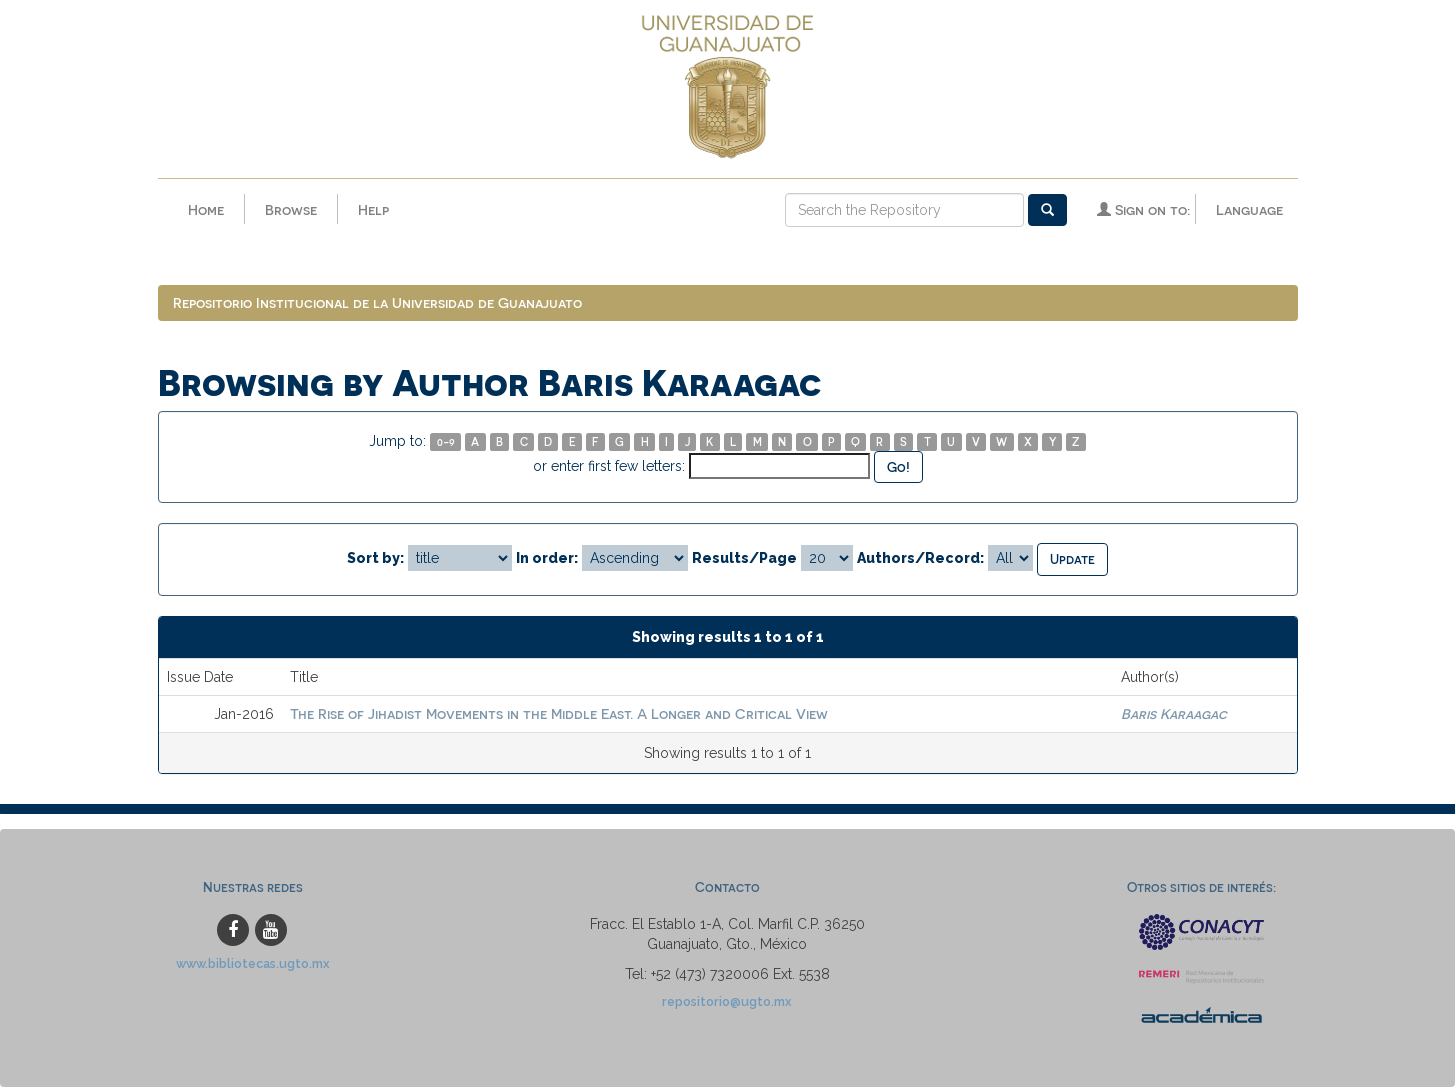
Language (1249, 209)
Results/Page (744, 558)
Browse (291, 209)
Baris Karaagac (1174, 713)
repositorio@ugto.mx (727, 1001)
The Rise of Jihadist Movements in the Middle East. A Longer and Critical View (559, 713)
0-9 (446, 441)
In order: (547, 558)
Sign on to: (1143, 209)
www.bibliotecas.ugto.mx (253, 963)
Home (206, 209)
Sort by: (375, 558)
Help (373, 209)
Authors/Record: (920, 558)
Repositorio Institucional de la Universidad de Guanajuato (377, 302)
